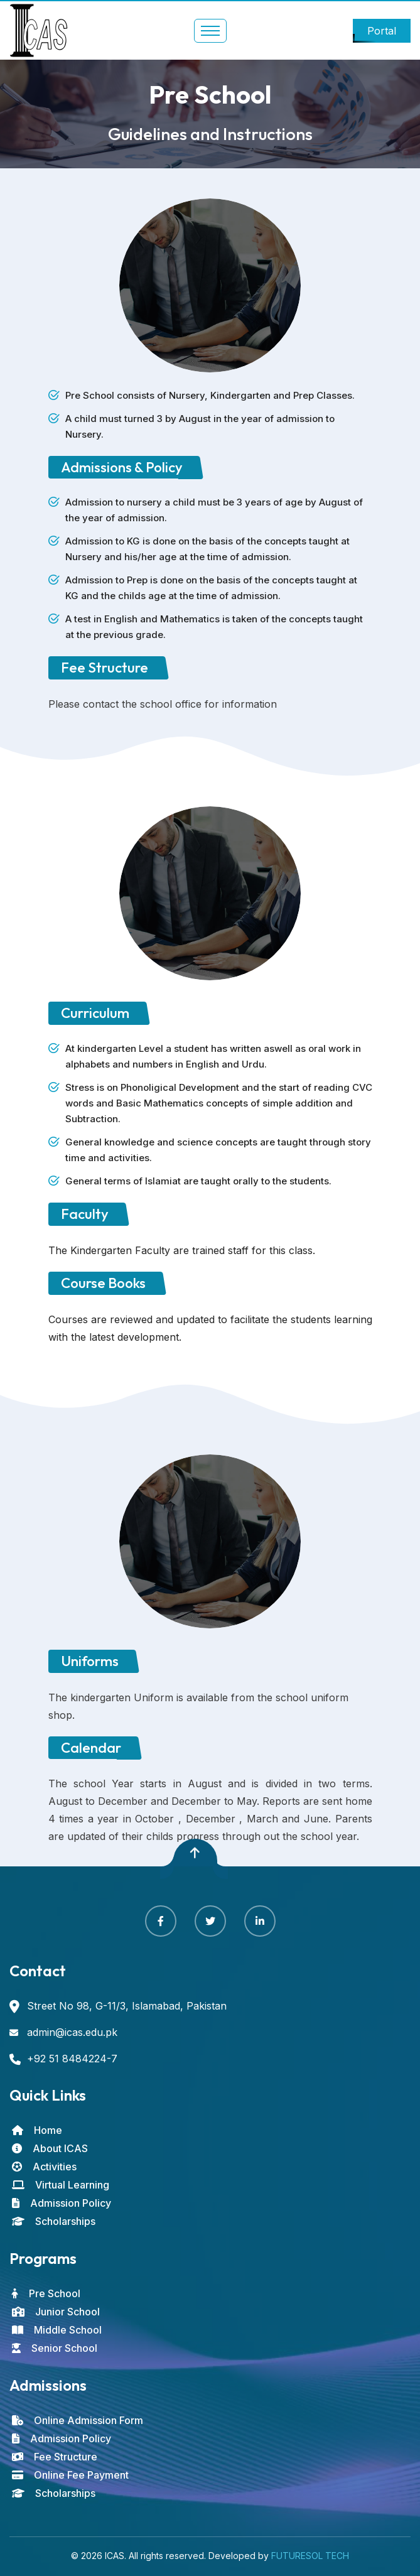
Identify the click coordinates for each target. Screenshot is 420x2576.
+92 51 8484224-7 (72, 2058)
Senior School (54, 2348)
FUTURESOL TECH (310, 2555)
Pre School (46, 2293)
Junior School (56, 2311)
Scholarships (53, 2221)
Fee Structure (54, 2456)
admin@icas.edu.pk (72, 2032)
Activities (44, 2166)
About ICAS (50, 2148)
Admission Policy (61, 2203)
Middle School (57, 2330)
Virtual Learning (60, 2184)
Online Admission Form (77, 2420)
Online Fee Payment (70, 2475)
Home (37, 2130)
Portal (381, 30)
